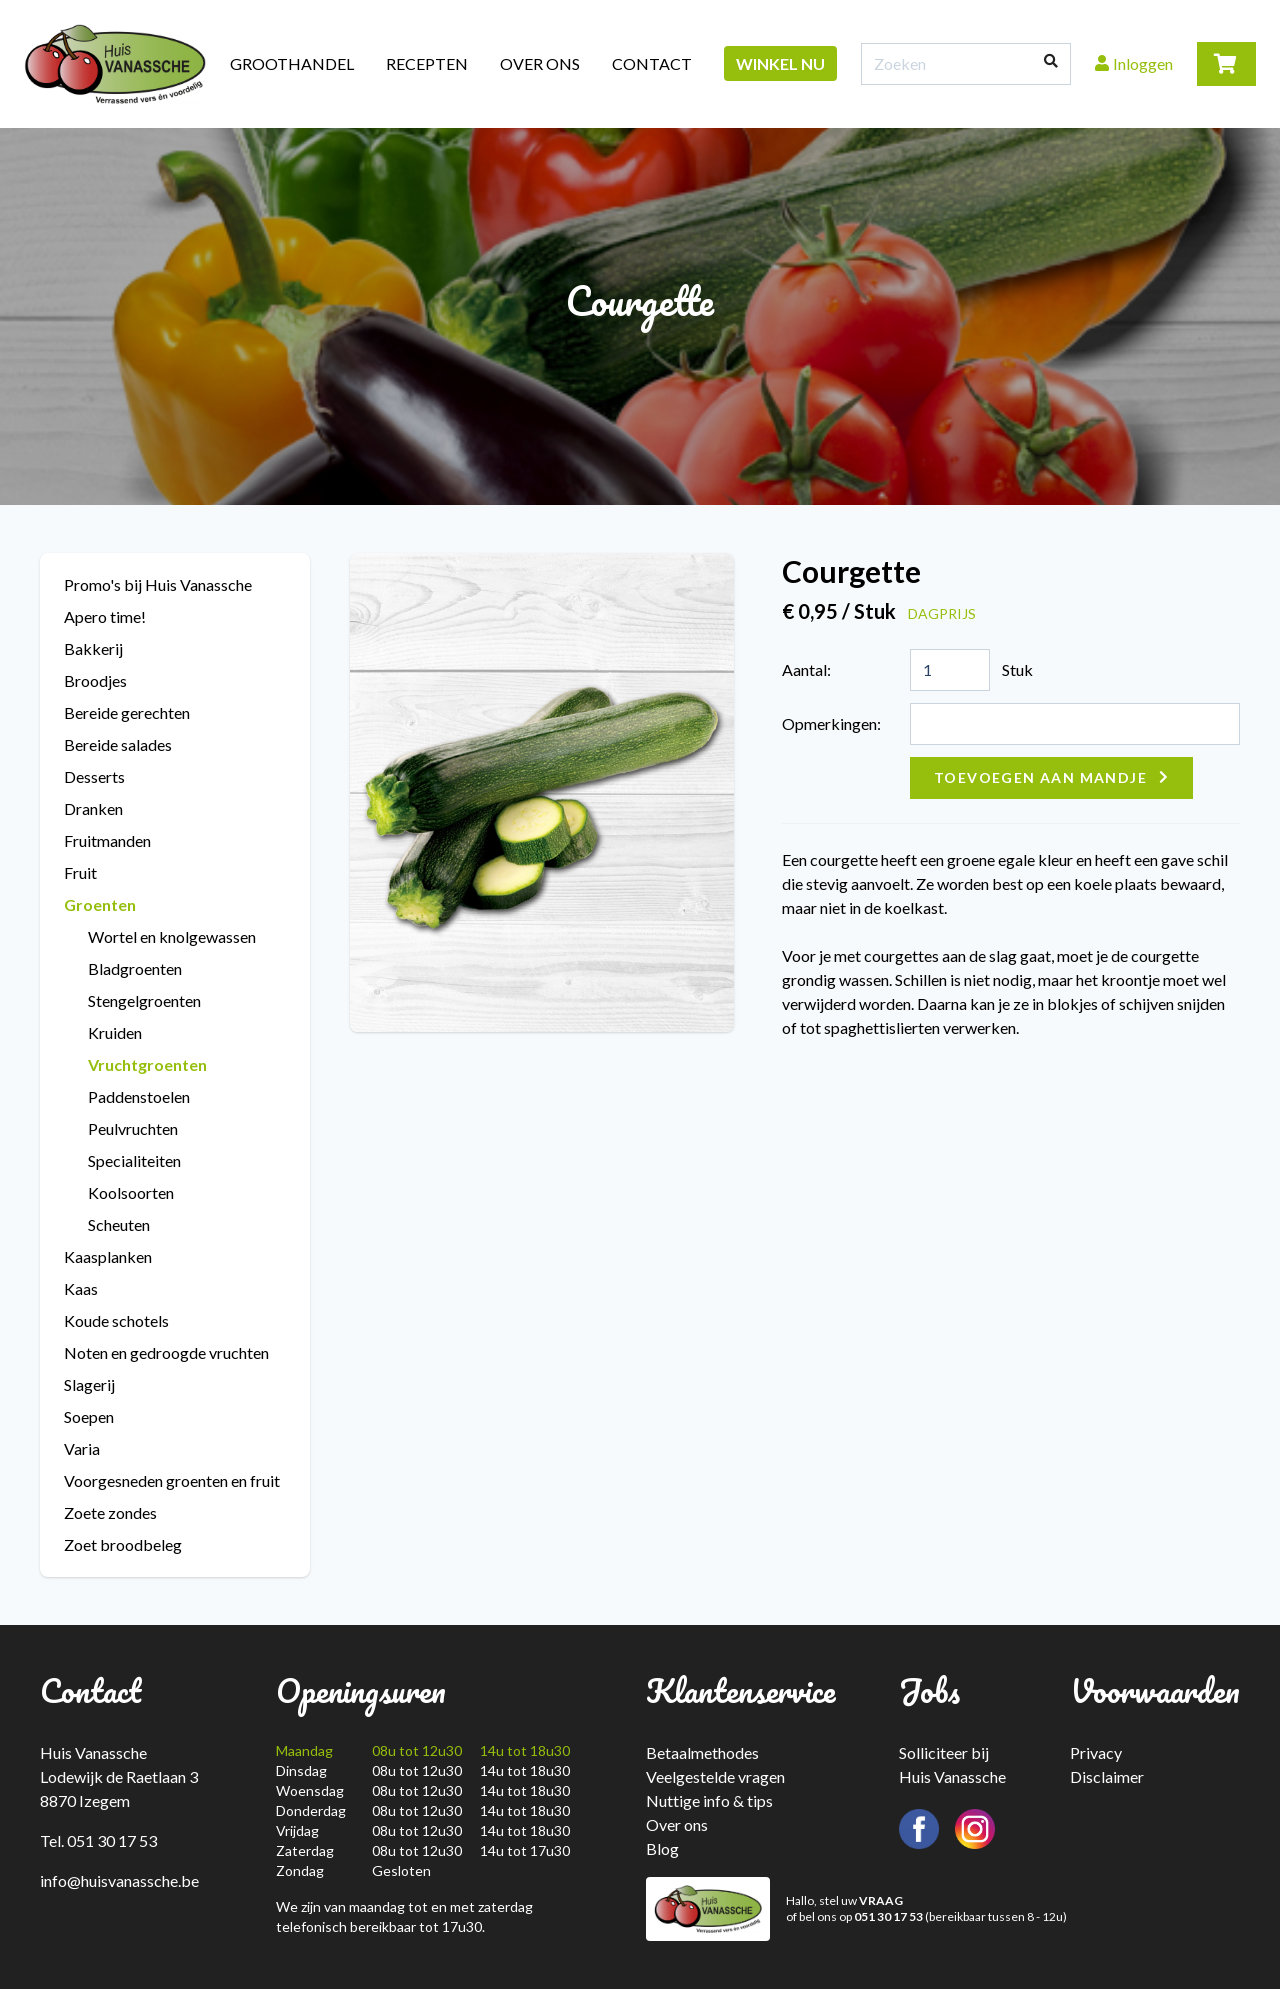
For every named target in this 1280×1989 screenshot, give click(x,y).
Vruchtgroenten (147, 1064)
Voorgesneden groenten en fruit (172, 1480)
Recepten (427, 63)
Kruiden (115, 1032)
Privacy (1096, 1752)
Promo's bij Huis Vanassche (158, 584)
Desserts (94, 776)
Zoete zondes (110, 1512)
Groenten (100, 904)
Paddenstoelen (139, 1096)
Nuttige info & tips (709, 1800)
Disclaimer (1107, 1776)
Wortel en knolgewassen (172, 936)
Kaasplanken (108, 1256)
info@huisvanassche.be (119, 1880)
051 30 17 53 (888, 1916)
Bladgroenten (135, 968)
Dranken (93, 808)
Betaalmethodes (702, 1752)
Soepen (89, 1416)
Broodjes (95, 680)
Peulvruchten (133, 1128)
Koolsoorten (131, 1192)
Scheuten (119, 1224)
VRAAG (881, 1900)
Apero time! (105, 616)
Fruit (80, 872)
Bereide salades (118, 744)
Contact (652, 63)
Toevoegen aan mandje (1040, 777)
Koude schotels (116, 1320)
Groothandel (292, 63)
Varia (82, 1448)
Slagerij (89, 1384)
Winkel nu (780, 63)
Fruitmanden (107, 840)
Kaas (81, 1288)
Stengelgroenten (144, 1000)
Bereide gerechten (127, 712)
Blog (662, 1848)
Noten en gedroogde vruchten (166, 1352)
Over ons (540, 63)
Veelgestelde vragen (715, 1776)
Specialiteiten (134, 1160)
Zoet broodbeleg (123, 1544)
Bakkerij (93, 648)
